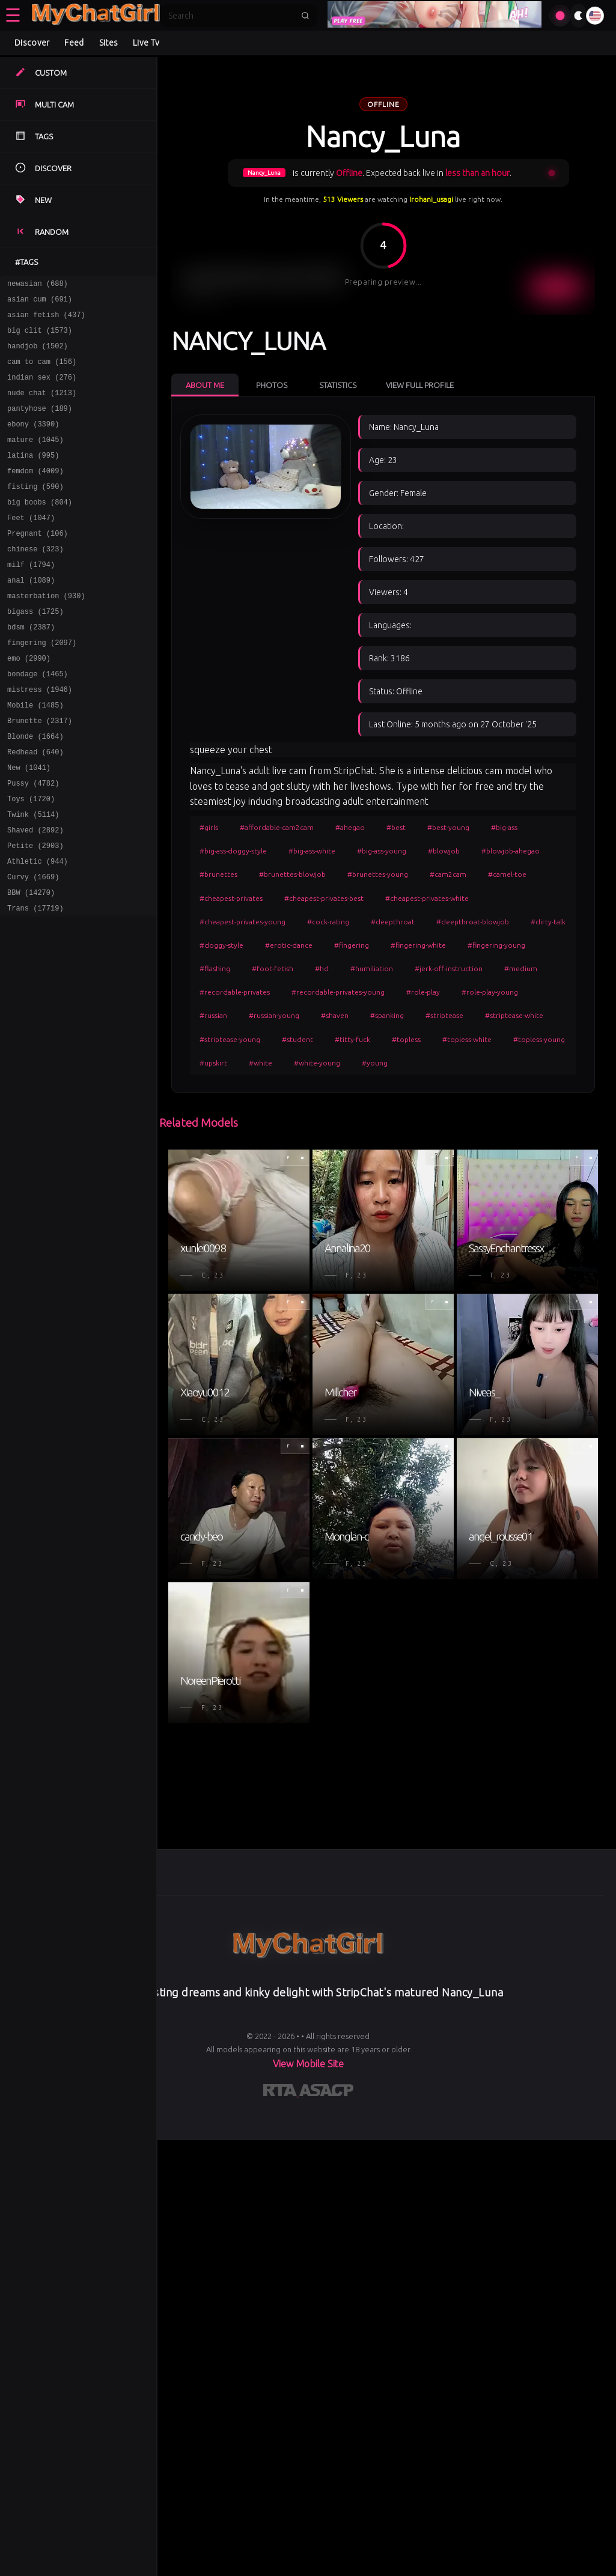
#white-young (317, 1063)
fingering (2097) (41, 685)
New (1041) (28, 825)
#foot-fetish (272, 968)
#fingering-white (418, 945)
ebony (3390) (33, 442)
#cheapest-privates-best (324, 898)
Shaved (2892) (35, 894)
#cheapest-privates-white (427, 898)
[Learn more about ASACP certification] (326, 2092)
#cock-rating (328, 922)
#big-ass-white (311, 851)
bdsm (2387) (31, 668)
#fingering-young (496, 945)
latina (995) (33, 476)
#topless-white (467, 1039)
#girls (209, 827)
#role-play (423, 992)
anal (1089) (31, 616)
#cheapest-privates (231, 898)
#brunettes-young (377, 874)
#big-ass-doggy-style (233, 851)
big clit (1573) (39, 337)
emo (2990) (28, 703)
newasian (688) (37, 285)
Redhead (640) (35, 807)
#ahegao (350, 827)
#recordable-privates (235, 992)
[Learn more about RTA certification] (281, 2092)
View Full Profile (420, 385)
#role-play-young (490, 992)
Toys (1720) (31, 860)
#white (260, 1063)
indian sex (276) (41, 389)
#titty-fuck (352, 1039)
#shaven (335, 1015)
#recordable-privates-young (338, 992)
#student (297, 1039)
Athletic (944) (37, 929)
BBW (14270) (31, 964)
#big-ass (504, 827)
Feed (74, 42)
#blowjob (444, 851)
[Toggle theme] (578, 16)
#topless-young (539, 1039)
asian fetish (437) (46, 320)
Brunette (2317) (39, 773)
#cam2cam (448, 874)
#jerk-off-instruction (449, 968)
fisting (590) (35, 511)
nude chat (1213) (41, 407)
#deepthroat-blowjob (472, 922)
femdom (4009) (35, 494)
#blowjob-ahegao (510, 851)
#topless (406, 1039)
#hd (322, 968)
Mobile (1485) (35, 755)
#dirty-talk (548, 922)
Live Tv (146, 42)
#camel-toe (507, 874)
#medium (520, 968)
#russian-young (274, 1015)
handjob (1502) (37, 355)
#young (375, 1063)
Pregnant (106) (37, 564)
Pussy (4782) (33, 842)
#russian (213, 1015)
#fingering (351, 945)
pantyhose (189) (39, 424)
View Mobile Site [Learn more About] (308, 2063)
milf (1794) (31, 598)
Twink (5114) (33, 877)
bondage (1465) (37, 720)
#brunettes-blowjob (292, 874)
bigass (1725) (35, 651)
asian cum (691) (39, 302)
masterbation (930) (46, 633)
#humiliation (371, 968)
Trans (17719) (35, 982)
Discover (31, 42)
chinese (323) (35, 581)
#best (396, 827)
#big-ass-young (381, 851)
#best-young (448, 827)
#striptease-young (230, 1039)
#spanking (387, 1015)
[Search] (230, 15)
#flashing (215, 968)
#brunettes (218, 874)
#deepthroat (393, 922)
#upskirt (213, 1063)
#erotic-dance (289, 945)
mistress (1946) (39, 738)
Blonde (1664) (35, 790)
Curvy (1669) (33, 947)
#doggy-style (221, 945)
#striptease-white (514, 1015)
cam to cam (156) (41, 372)
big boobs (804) (39, 529)
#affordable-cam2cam (277, 827)
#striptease (444, 1015)
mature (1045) (35, 459)
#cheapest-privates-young (242, 922)
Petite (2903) (35, 912)
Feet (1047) (31, 546)
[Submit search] (305, 15)
